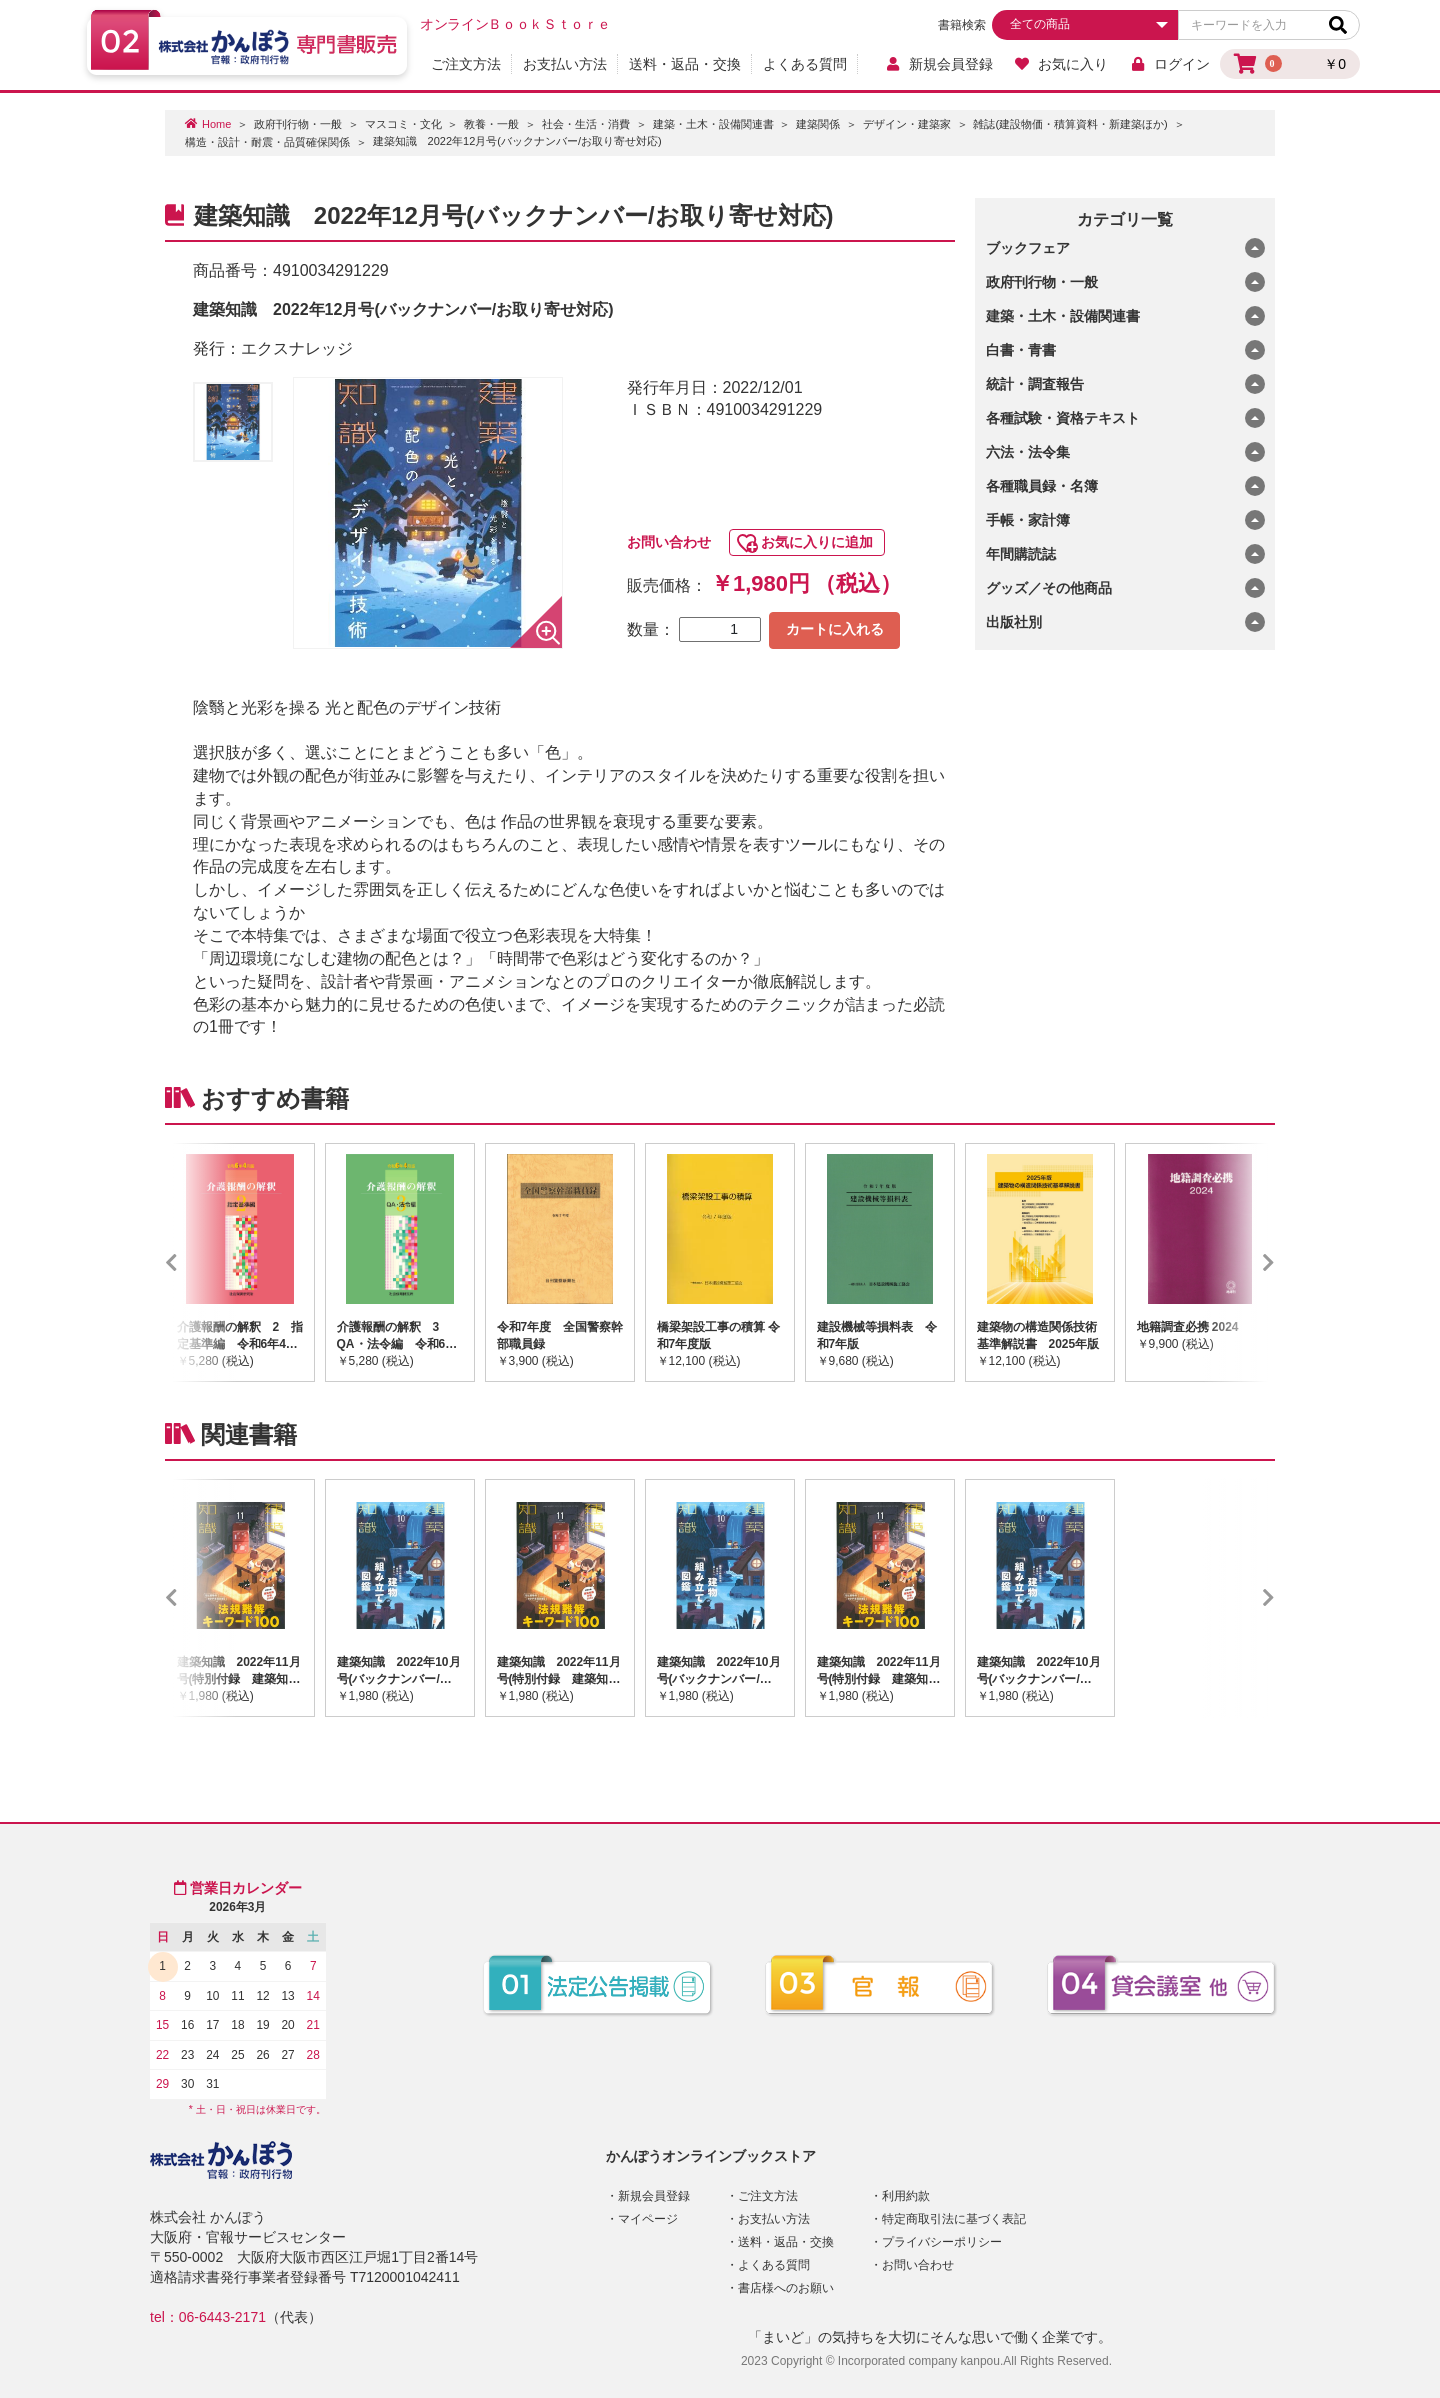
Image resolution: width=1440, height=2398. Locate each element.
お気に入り (1061, 64)
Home (216, 124)
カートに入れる (835, 629)
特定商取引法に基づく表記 (954, 2219)
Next (1239, 1262)
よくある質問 (805, 64)
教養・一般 (491, 124)
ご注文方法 (466, 64)
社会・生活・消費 (586, 124)
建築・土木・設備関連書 (713, 124)
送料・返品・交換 (685, 64)
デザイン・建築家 (907, 124)
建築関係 (818, 124)
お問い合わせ (669, 542)
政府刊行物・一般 (298, 124)
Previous (201, 1262)
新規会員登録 (938, 64)
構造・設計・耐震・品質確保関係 (267, 142)
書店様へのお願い (786, 2288)
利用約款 (906, 2196)
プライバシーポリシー (942, 2242)
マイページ (648, 2219)
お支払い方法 (565, 64)
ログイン (1169, 64)
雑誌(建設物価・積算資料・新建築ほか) (1070, 124)
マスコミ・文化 (403, 124)
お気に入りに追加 (817, 542)
